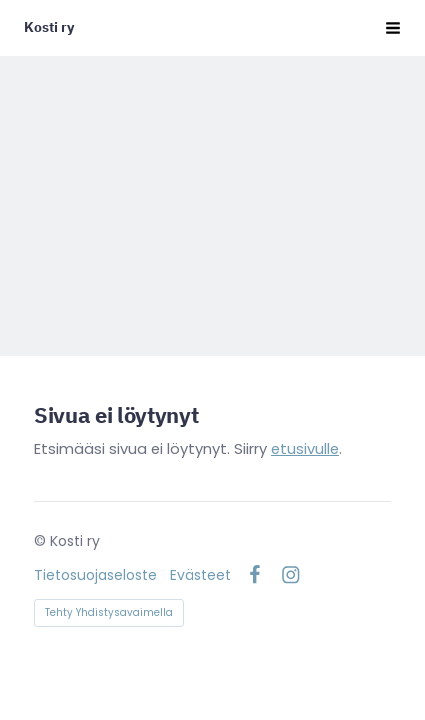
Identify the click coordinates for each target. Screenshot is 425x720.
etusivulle (305, 449)
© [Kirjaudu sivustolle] (42, 541)
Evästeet (200, 575)
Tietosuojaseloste (95, 575)
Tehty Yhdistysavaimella (109, 612)
